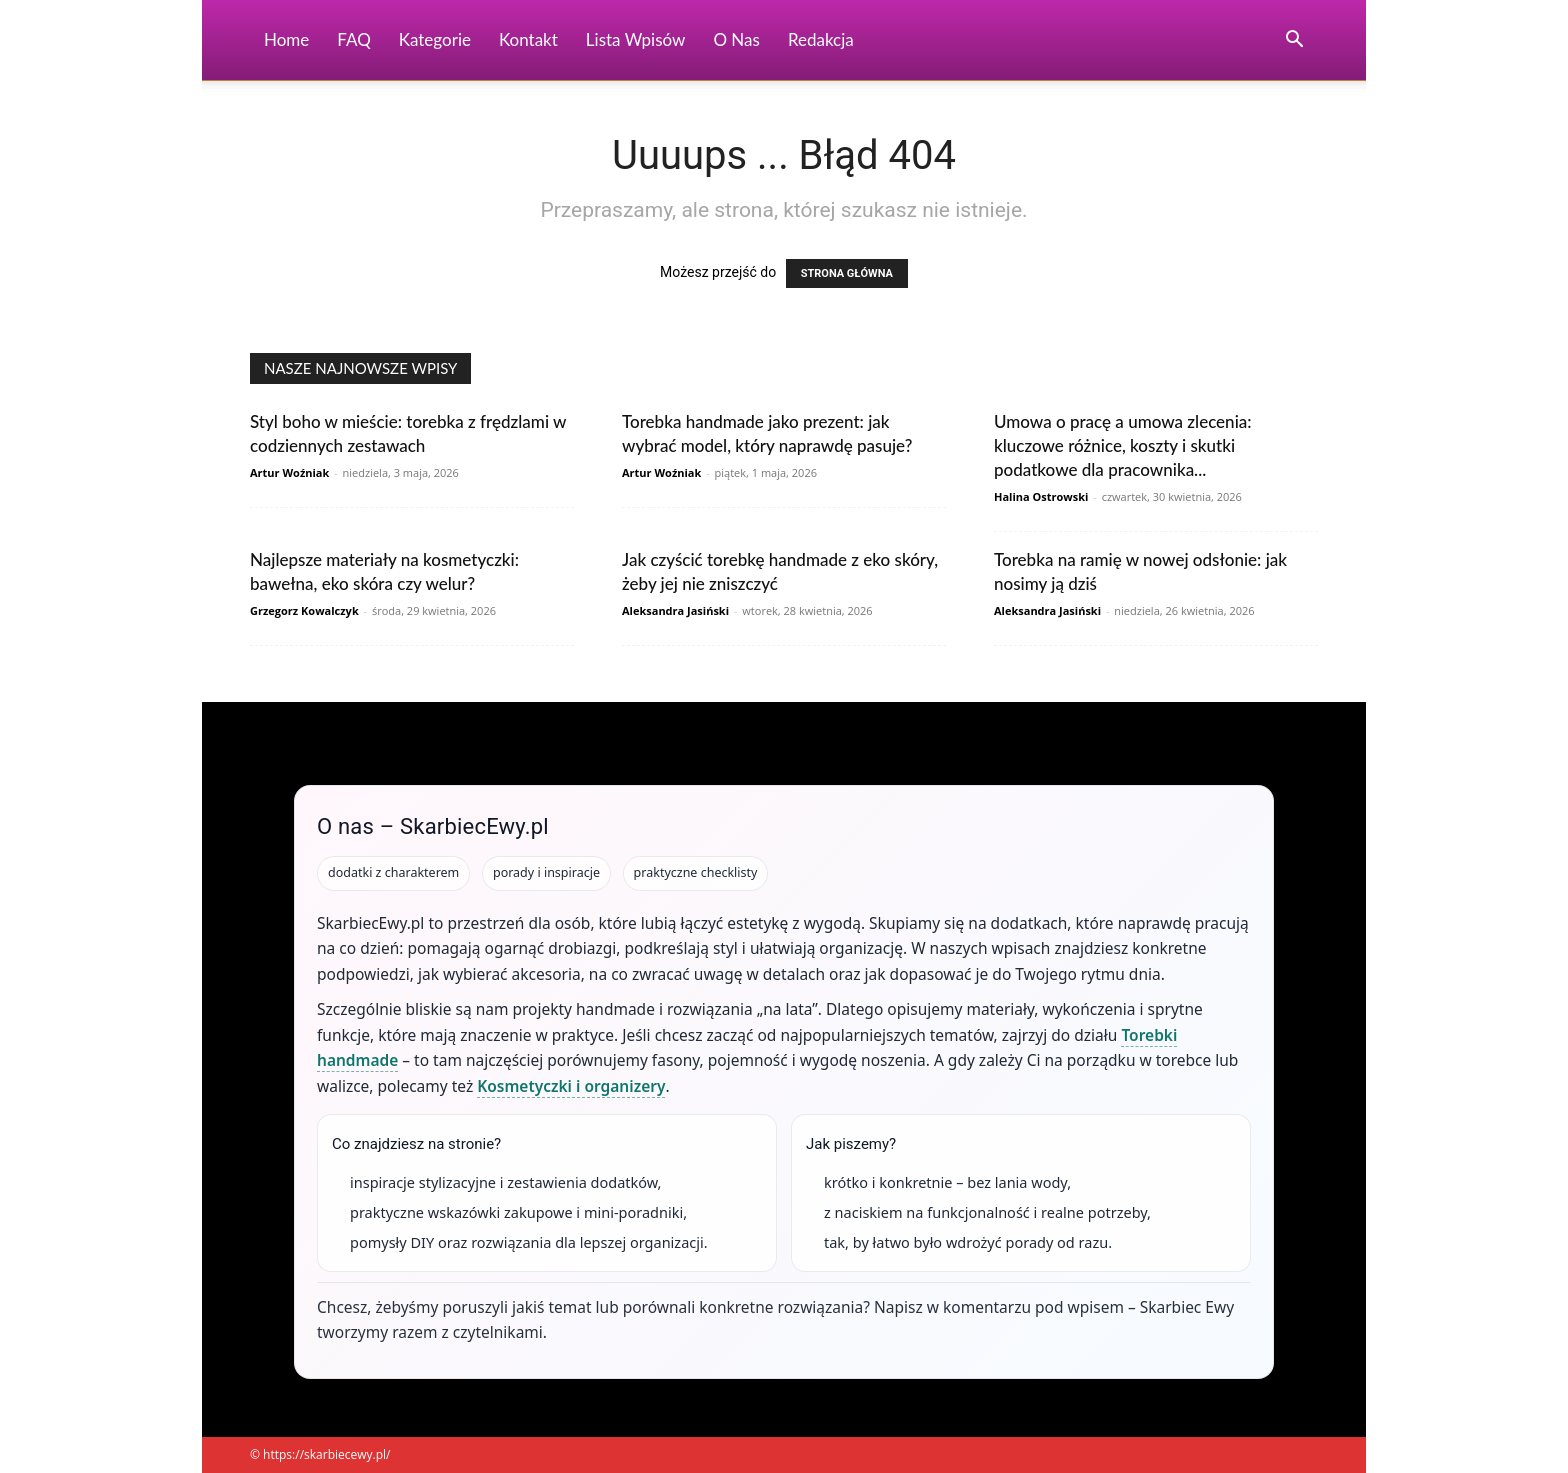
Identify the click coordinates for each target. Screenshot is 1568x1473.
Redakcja (821, 39)
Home (286, 39)
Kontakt (528, 39)
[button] (1294, 41)
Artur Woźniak (289, 472)
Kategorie (435, 39)
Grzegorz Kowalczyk (304, 610)
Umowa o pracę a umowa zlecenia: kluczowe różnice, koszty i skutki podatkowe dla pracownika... (1123, 445)
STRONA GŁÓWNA (847, 273)
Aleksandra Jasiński (675, 610)
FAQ (353, 39)
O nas (736, 39)
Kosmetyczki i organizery (571, 1086)
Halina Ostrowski (1041, 496)
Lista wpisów (636, 39)
